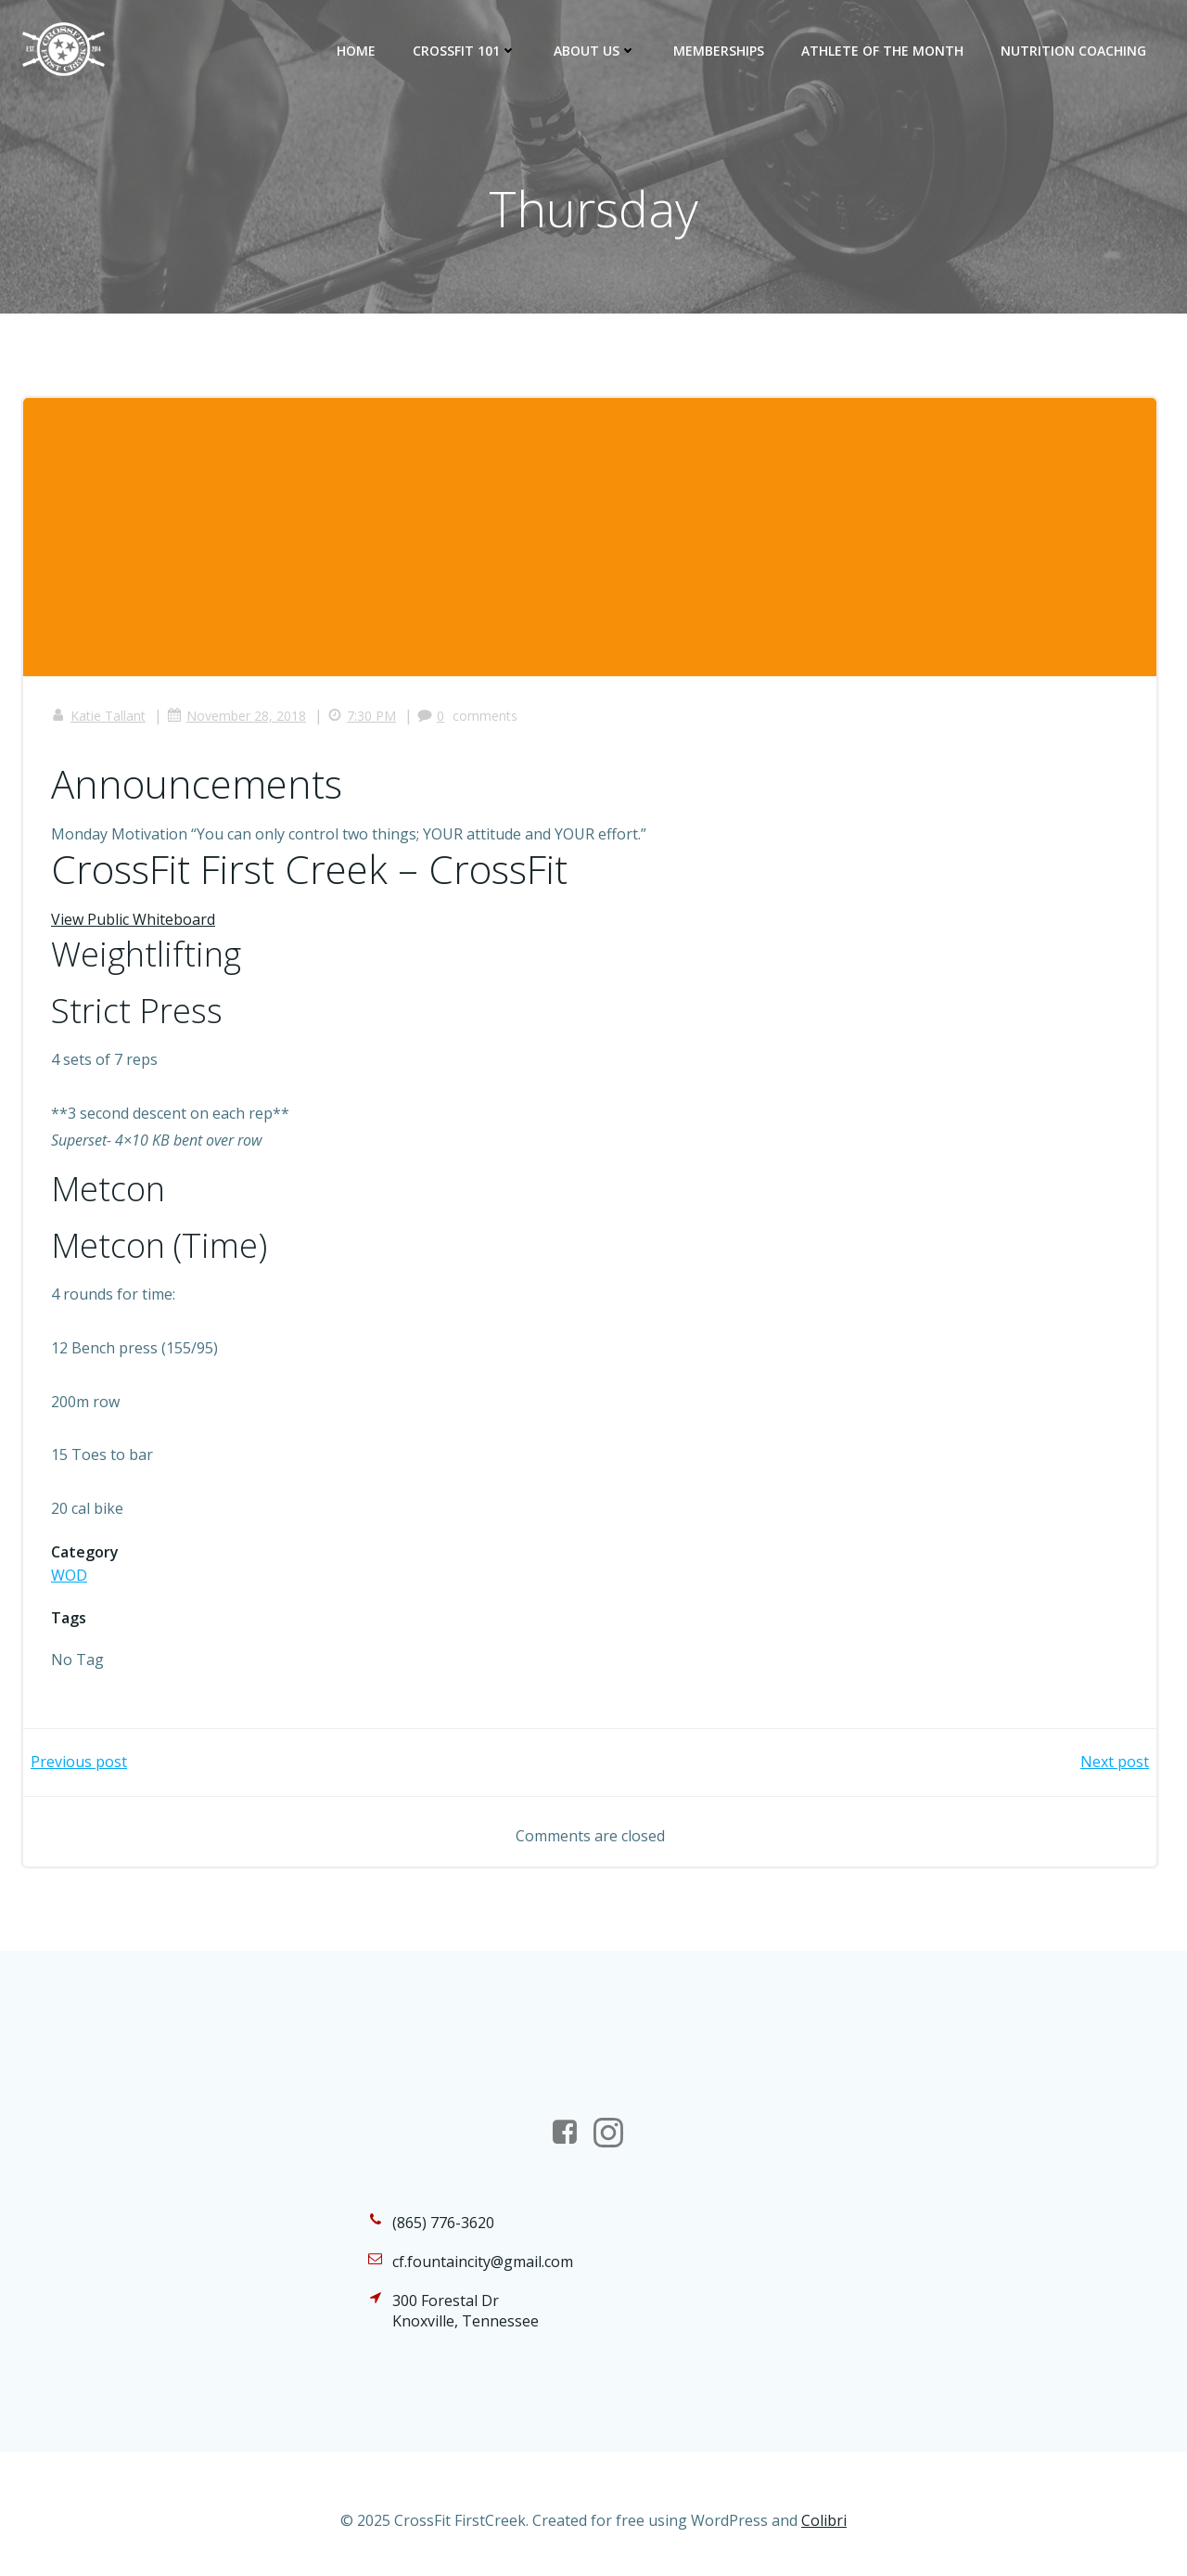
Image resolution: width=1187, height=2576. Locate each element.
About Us (595, 50)
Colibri (824, 2520)
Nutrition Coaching (1073, 50)
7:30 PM (361, 715)
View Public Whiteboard (133, 919)
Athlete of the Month (882, 50)
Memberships (718, 50)
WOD (69, 1575)
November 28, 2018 (236, 715)
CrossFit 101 (465, 50)
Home (356, 50)
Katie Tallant (98, 715)
